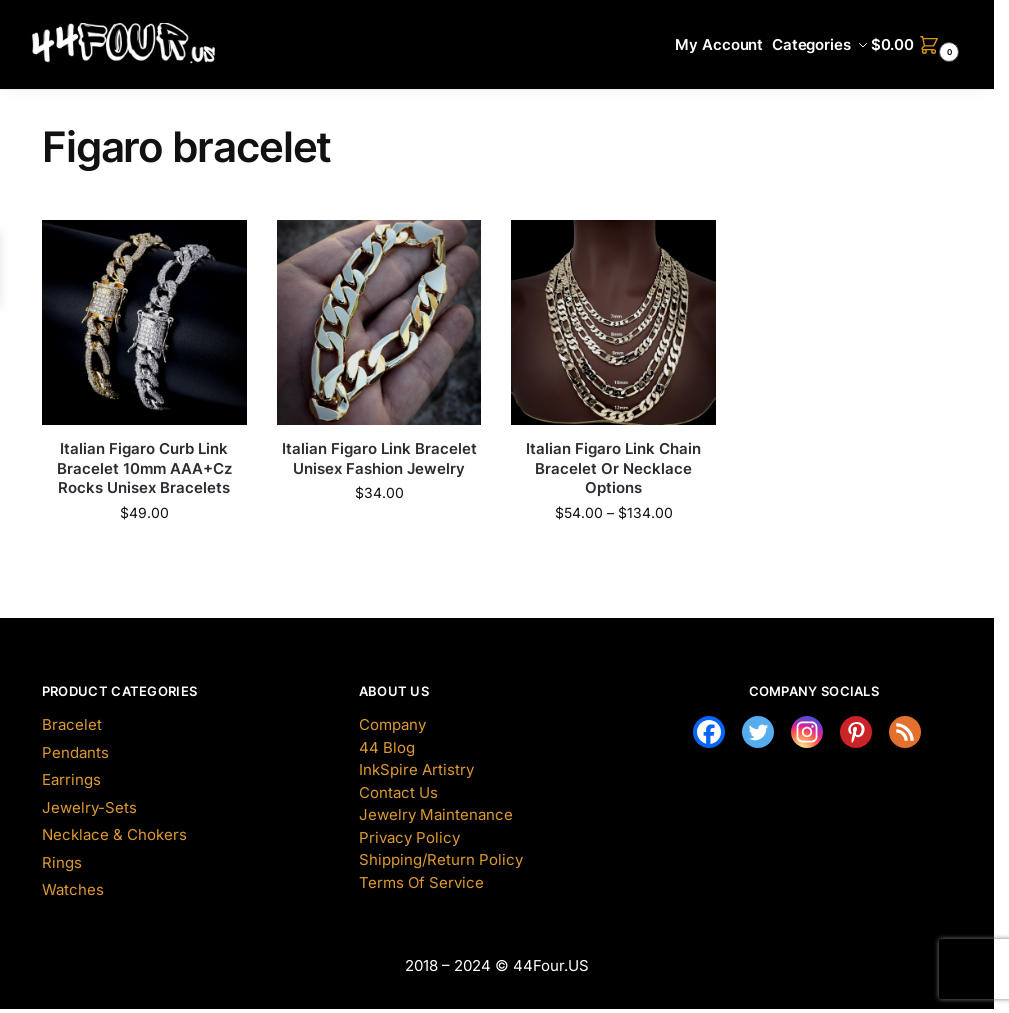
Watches (73, 889)
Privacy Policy (409, 837)
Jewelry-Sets (89, 807)
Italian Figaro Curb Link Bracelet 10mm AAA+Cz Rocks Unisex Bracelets (144, 468)
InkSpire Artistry (416, 769)
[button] (917, 45)
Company (392, 724)
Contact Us (398, 792)
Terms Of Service (421, 882)
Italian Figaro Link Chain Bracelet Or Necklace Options (613, 468)
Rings (62, 862)
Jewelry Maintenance (436, 814)
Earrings (71, 779)
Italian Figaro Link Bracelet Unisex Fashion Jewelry (379, 458)
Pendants (75, 752)
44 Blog (387, 747)
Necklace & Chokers (114, 834)
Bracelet (72, 724)
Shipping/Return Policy (441, 859)
